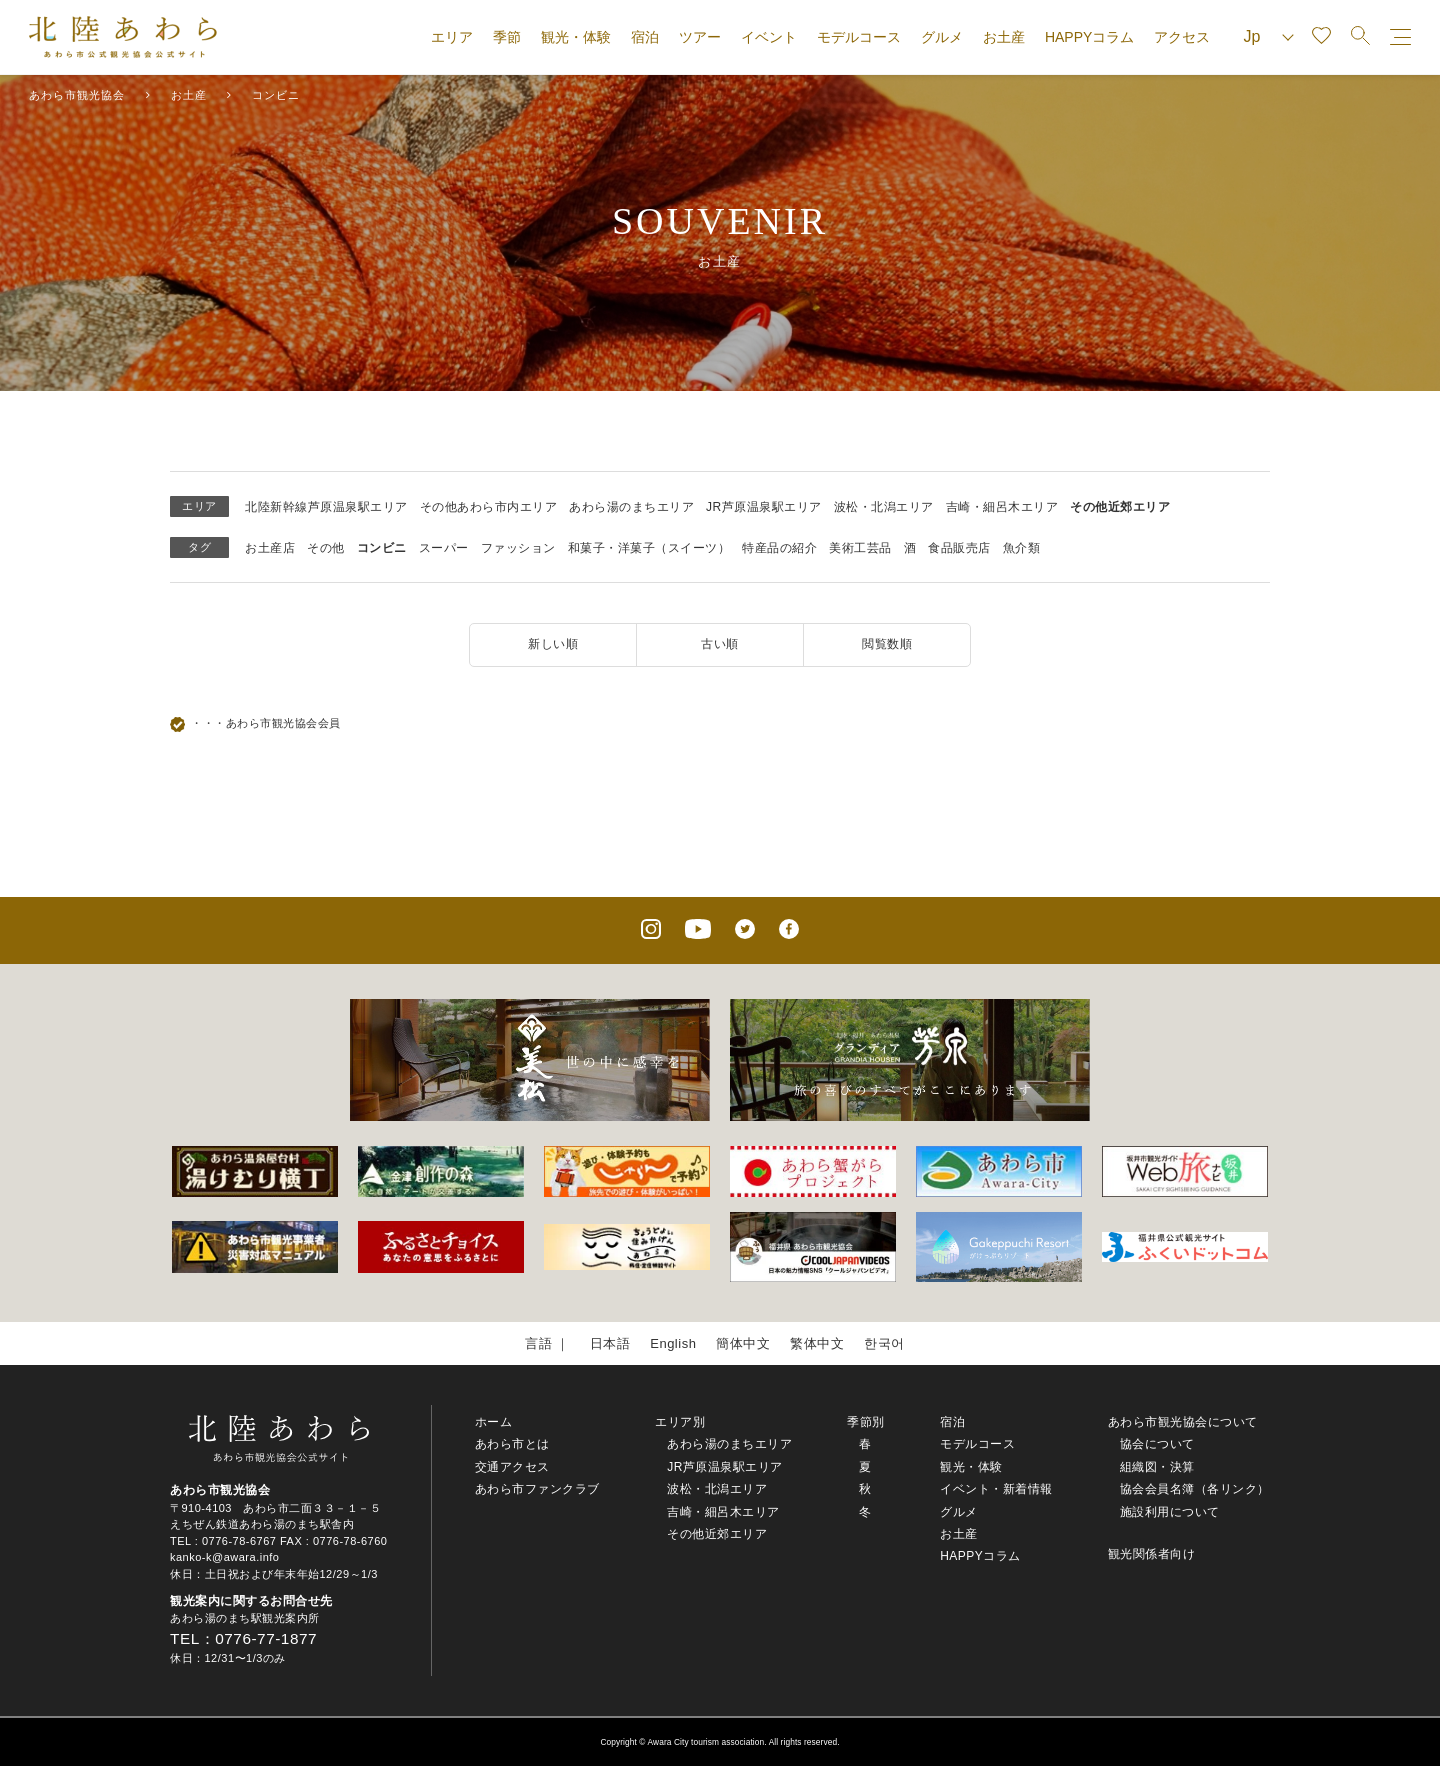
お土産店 (270, 548)
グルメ (942, 37)
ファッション (518, 548)
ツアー (700, 37)
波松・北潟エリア (884, 507)
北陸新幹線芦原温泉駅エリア (326, 507)
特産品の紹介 (779, 548)
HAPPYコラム (1089, 37)
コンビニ (382, 548)
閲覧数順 (887, 644)
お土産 (1004, 37)
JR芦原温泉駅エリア (764, 507)
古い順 (720, 644)
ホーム (494, 1422)
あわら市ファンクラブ (537, 1489)
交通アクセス (512, 1467)
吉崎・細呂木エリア (1002, 507)
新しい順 (553, 644)
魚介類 (1022, 548)
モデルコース (859, 37)
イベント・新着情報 (996, 1489)
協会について (1157, 1444)
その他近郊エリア (1120, 507)
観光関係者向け (1152, 1554)
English (673, 1343)
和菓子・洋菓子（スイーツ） (649, 548)
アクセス (1182, 37)
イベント (769, 37)
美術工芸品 (860, 548)
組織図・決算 (1157, 1467)
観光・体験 (576, 37)
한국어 (884, 1343)
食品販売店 (959, 548)
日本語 (610, 1343)
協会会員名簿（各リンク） (1195, 1489)
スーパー (444, 548)
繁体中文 (817, 1343)
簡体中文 (743, 1343)
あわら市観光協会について (1183, 1422)
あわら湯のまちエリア (631, 507)
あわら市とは (512, 1444)
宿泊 (645, 37)
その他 (326, 548)
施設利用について (1170, 1512)
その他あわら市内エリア (489, 507)
